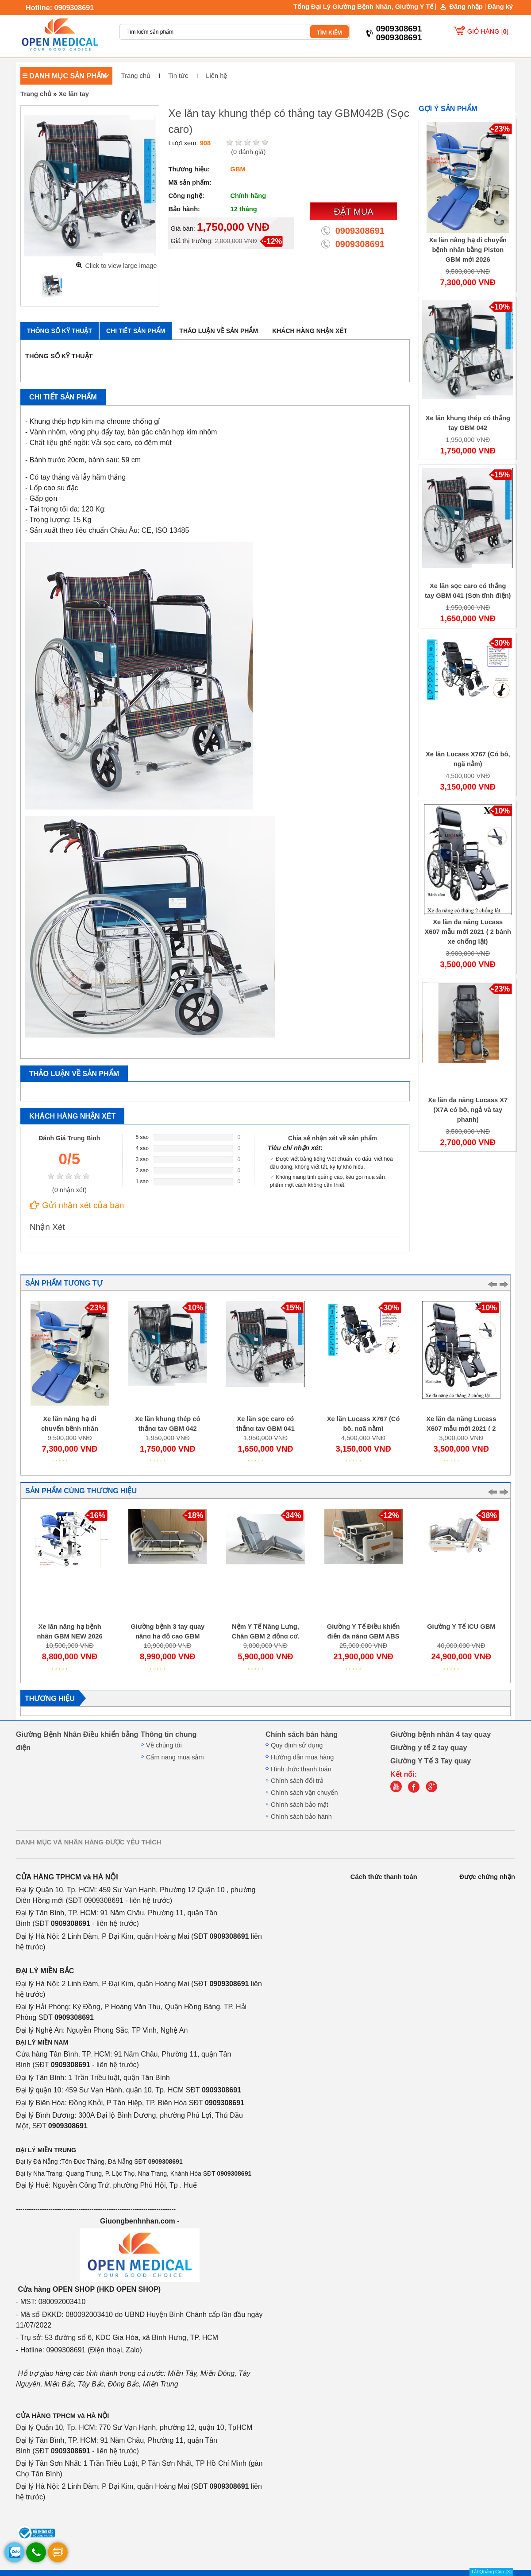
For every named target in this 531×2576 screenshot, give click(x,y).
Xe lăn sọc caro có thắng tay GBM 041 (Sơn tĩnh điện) (265, 1428)
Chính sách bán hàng (302, 1734)
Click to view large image (121, 265)
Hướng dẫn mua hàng (302, 1757)
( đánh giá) (248, 151)
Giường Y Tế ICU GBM (461, 1626)
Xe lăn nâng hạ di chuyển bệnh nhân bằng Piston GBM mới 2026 (468, 249)
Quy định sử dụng (297, 1745)
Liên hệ (216, 75)
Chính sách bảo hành (301, 1816)
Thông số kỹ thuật (59, 330)
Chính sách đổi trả (297, 1780)
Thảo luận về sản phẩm (218, 330)
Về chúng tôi (164, 1745)
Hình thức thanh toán (301, 1769)
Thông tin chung (168, 1734)
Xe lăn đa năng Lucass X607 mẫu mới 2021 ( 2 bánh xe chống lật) (468, 931)
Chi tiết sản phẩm (135, 330)
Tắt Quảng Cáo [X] (491, 2571)
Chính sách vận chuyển (304, 1792)
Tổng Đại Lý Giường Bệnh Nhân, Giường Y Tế (363, 6)
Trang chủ (135, 75)
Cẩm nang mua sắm (175, 1757)
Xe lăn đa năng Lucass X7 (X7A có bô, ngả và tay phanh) (468, 1109)
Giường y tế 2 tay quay (428, 1747)
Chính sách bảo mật (299, 1804)
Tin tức (178, 75)
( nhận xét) (69, 1189)
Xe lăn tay (73, 93)
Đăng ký (500, 6)
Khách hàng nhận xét (309, 330)
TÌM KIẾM (329, 32)
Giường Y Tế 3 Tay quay (430, 1761)
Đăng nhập (466, 7)
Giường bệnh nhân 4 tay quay (440, 1734)
